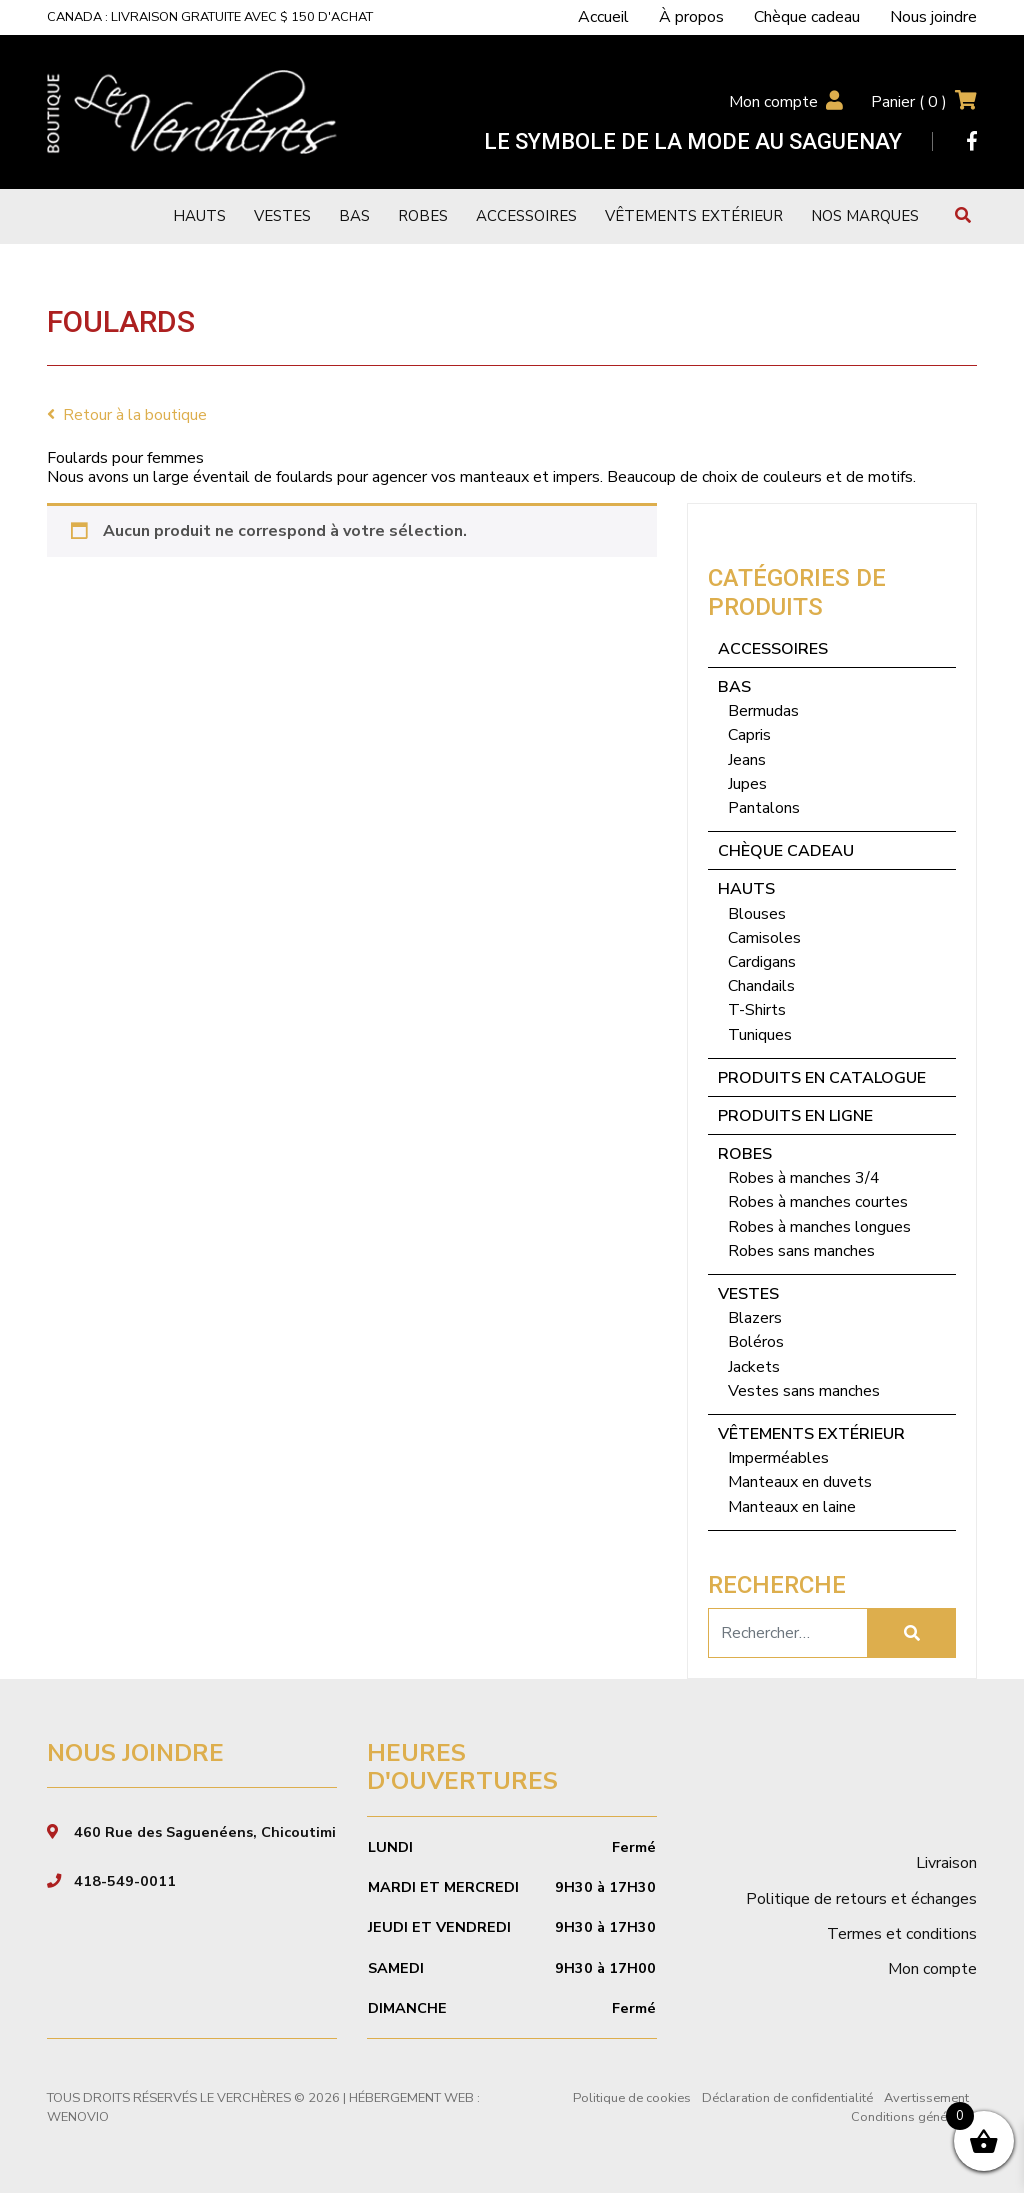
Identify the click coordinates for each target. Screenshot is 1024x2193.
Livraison (946, 1863)
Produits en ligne (795, 1116)
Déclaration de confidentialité (787, 2098)
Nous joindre (933, 17)
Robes (423, 216)
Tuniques (760, 1035)
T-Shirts (757, 1010)
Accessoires (526, 216)
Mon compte (773, 102)
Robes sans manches (801, 1251)
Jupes (747, 784)
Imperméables (778, 1458)
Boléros (756, 1342)
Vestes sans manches (804, 1391)
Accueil (603, 17)
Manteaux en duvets (800, 1482)
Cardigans (762, 962)
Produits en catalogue (822, 1078)
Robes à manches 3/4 (804, 1178)
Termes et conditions (902, 1934)
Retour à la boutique (127, 415)
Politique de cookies (632, 2098)
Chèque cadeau (807, 17)
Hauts (199, 216)
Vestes (282, 216)
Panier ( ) (909, 102)
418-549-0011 (125, 1881)
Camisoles (764, 938)
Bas (354, 216)
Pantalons (764, 808)
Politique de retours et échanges (861, 1899)
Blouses (757, 914)
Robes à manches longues (819, 1227)
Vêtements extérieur (694, 216)
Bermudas (763, 711)
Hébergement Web (411, 2098)
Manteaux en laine (792, 1507)
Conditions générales (914, 2117)
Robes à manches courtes (818, 1202)
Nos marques (865, 216)
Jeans (747, 760)
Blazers (755, 1318)
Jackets (754, 1367)
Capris (749, 735)
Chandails (761, 986)
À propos (691, 17)
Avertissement (926, 2098)
